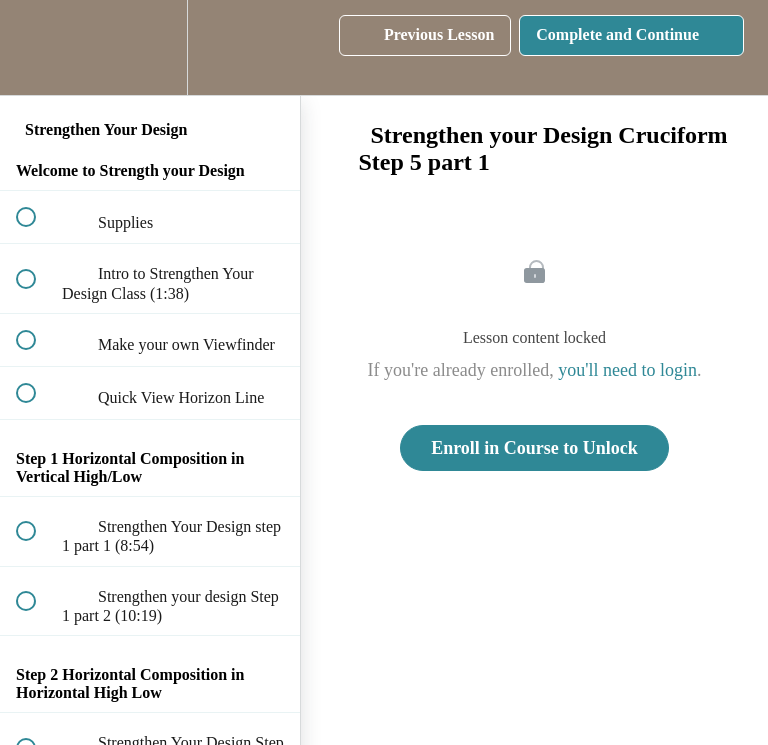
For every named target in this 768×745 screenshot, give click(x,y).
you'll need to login (627, 370)
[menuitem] (150, 47)
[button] (37, 47)
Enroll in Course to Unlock (534, 448)
